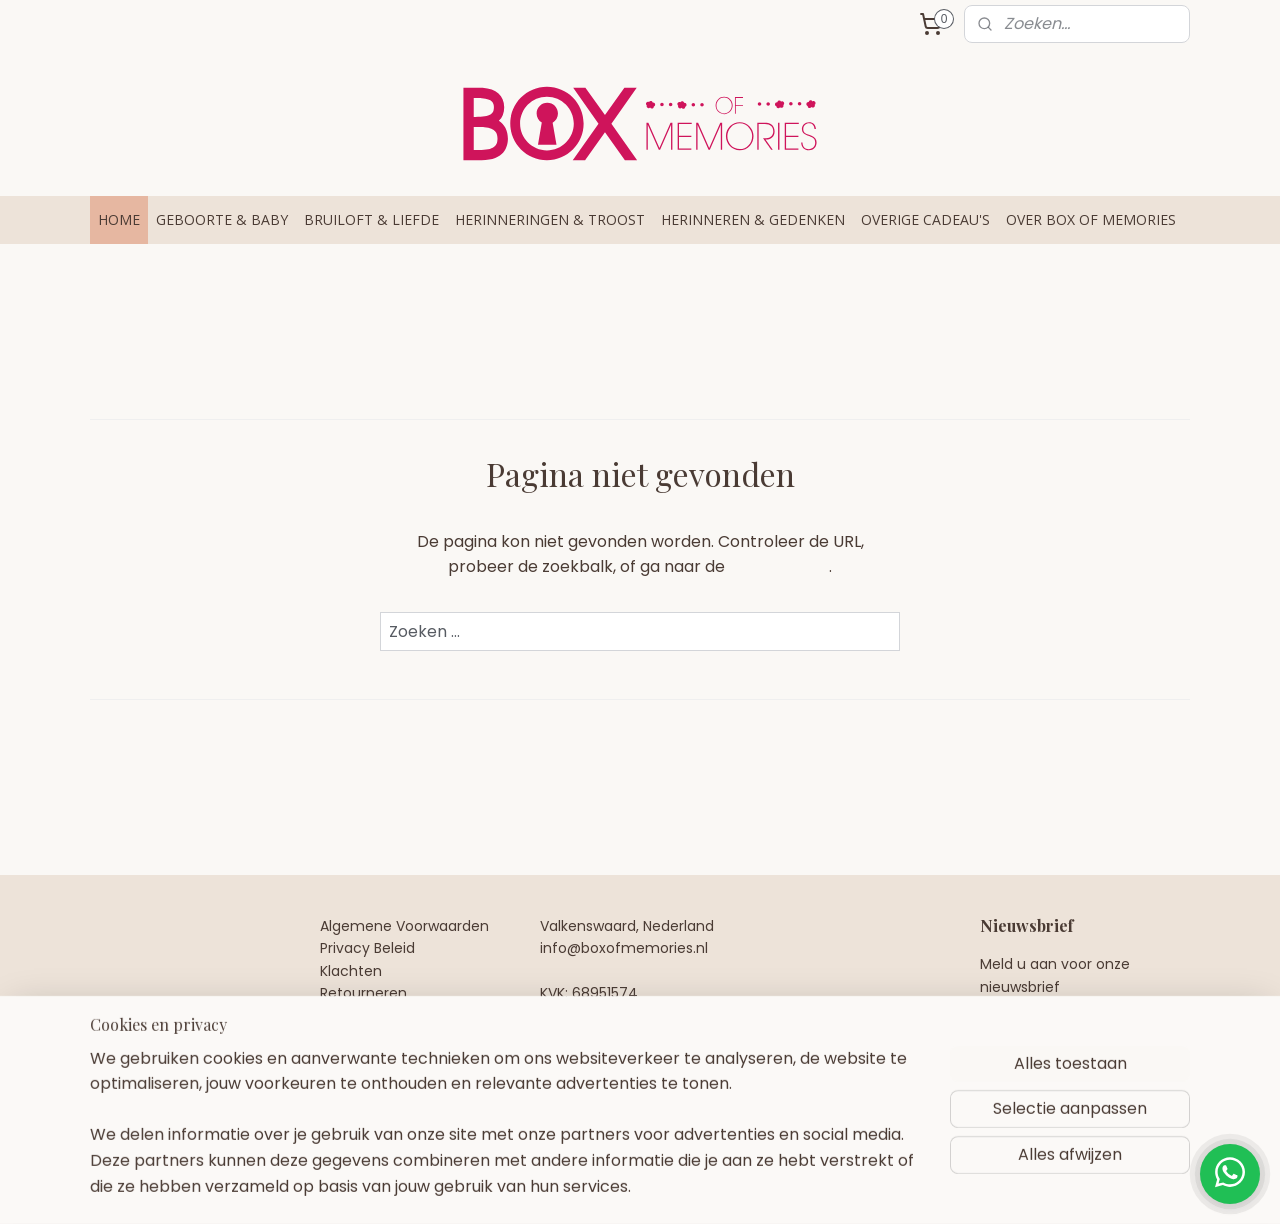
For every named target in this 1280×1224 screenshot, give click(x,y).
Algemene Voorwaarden (404, 926)
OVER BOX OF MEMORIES (1091, 219)
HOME (119, 219)
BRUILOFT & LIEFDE (371, 219)
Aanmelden (1041, 1038)
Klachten (351, 971)
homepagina (779, 566)
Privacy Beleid (367, 948)
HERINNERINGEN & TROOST (550, 219)
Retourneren (363, 993)
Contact (349, 1016)
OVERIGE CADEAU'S (925, 219)
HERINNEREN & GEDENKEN (753, 219)
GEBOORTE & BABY (222, 219)
